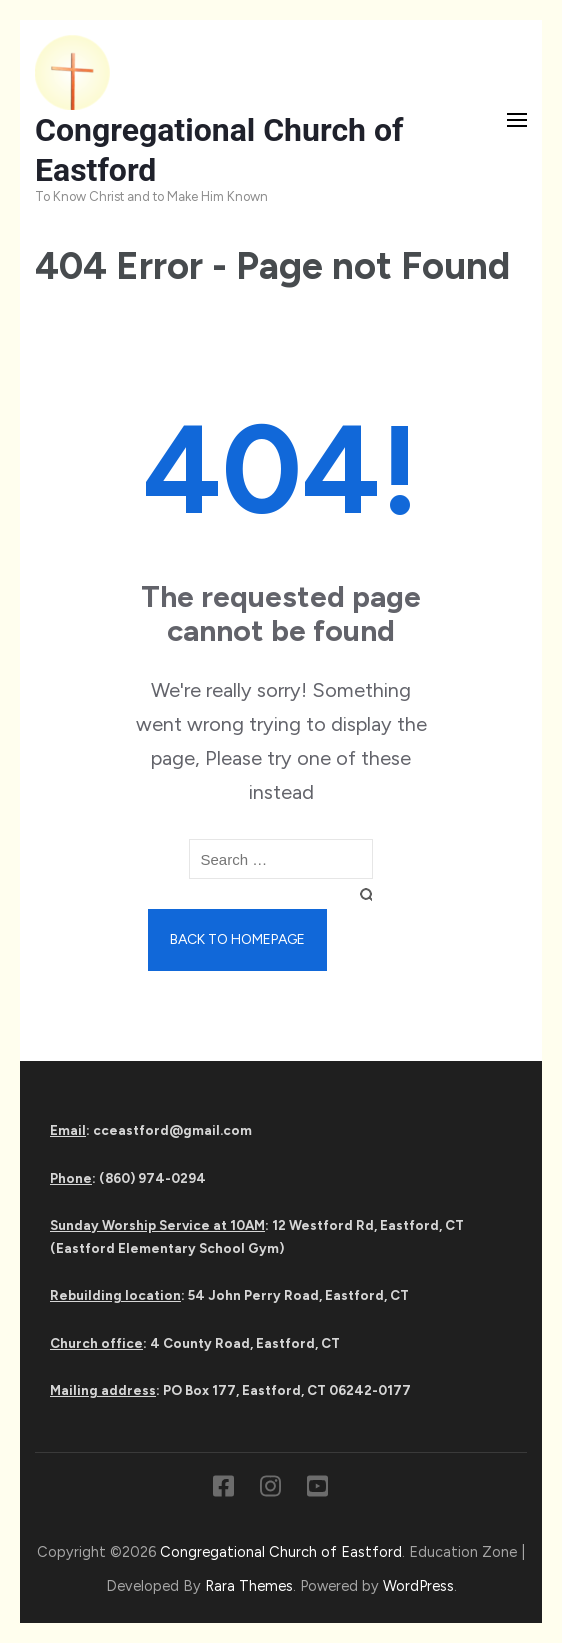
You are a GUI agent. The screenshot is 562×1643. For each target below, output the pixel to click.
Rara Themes (249, 1586)
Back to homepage (237, 939)
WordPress (418, 1586)
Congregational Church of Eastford (281, 1552)
